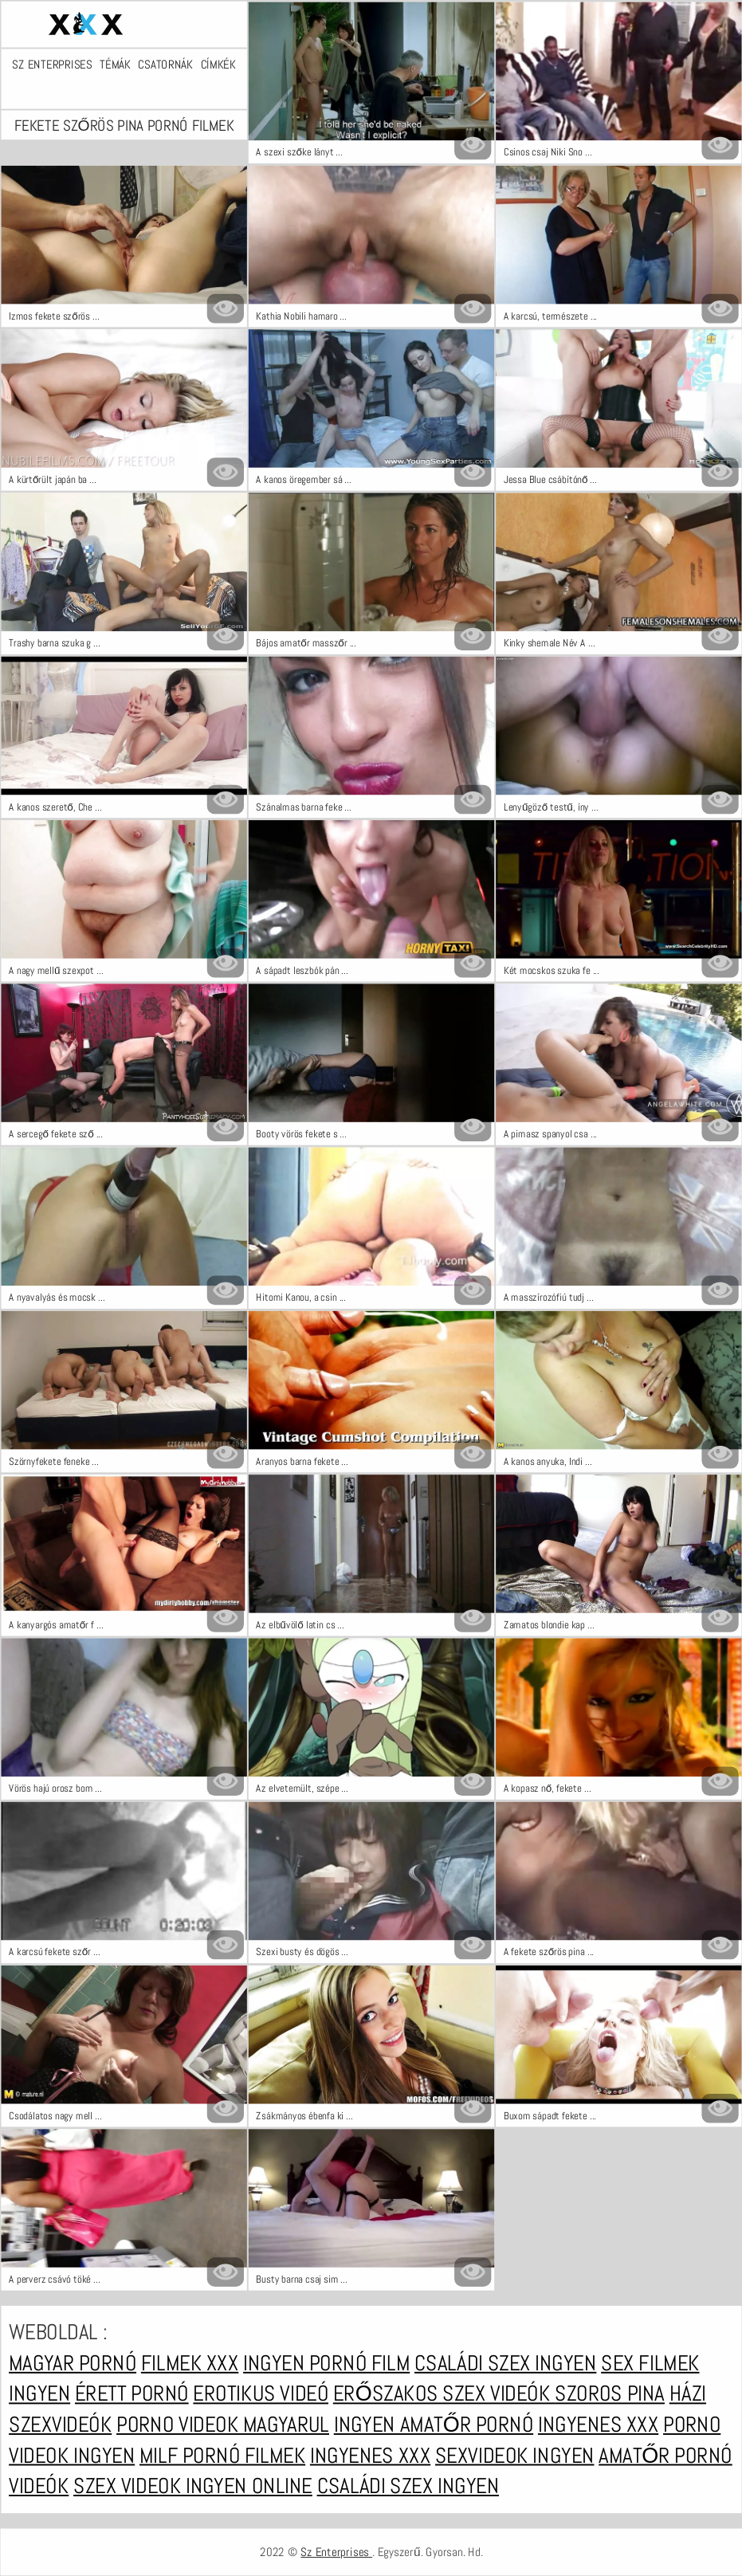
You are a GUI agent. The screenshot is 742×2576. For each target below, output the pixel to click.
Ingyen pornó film (326, 2363)
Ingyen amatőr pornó (432, 2424)
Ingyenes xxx (597, 2424)
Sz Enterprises (52, 64)
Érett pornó (131, 2394)
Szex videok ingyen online (192, 2485)
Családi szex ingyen (504, 2363)
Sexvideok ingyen (514, 2455)
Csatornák (165, 64)
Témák (115, 64)
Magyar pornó (72, 2363)
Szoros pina (610, 2394)
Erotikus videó (260, 2394)
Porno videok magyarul (222, 2424)
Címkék (217, 64)
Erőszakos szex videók (443, 2394)
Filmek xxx (189, 2363)
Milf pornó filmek (221, 2455)
